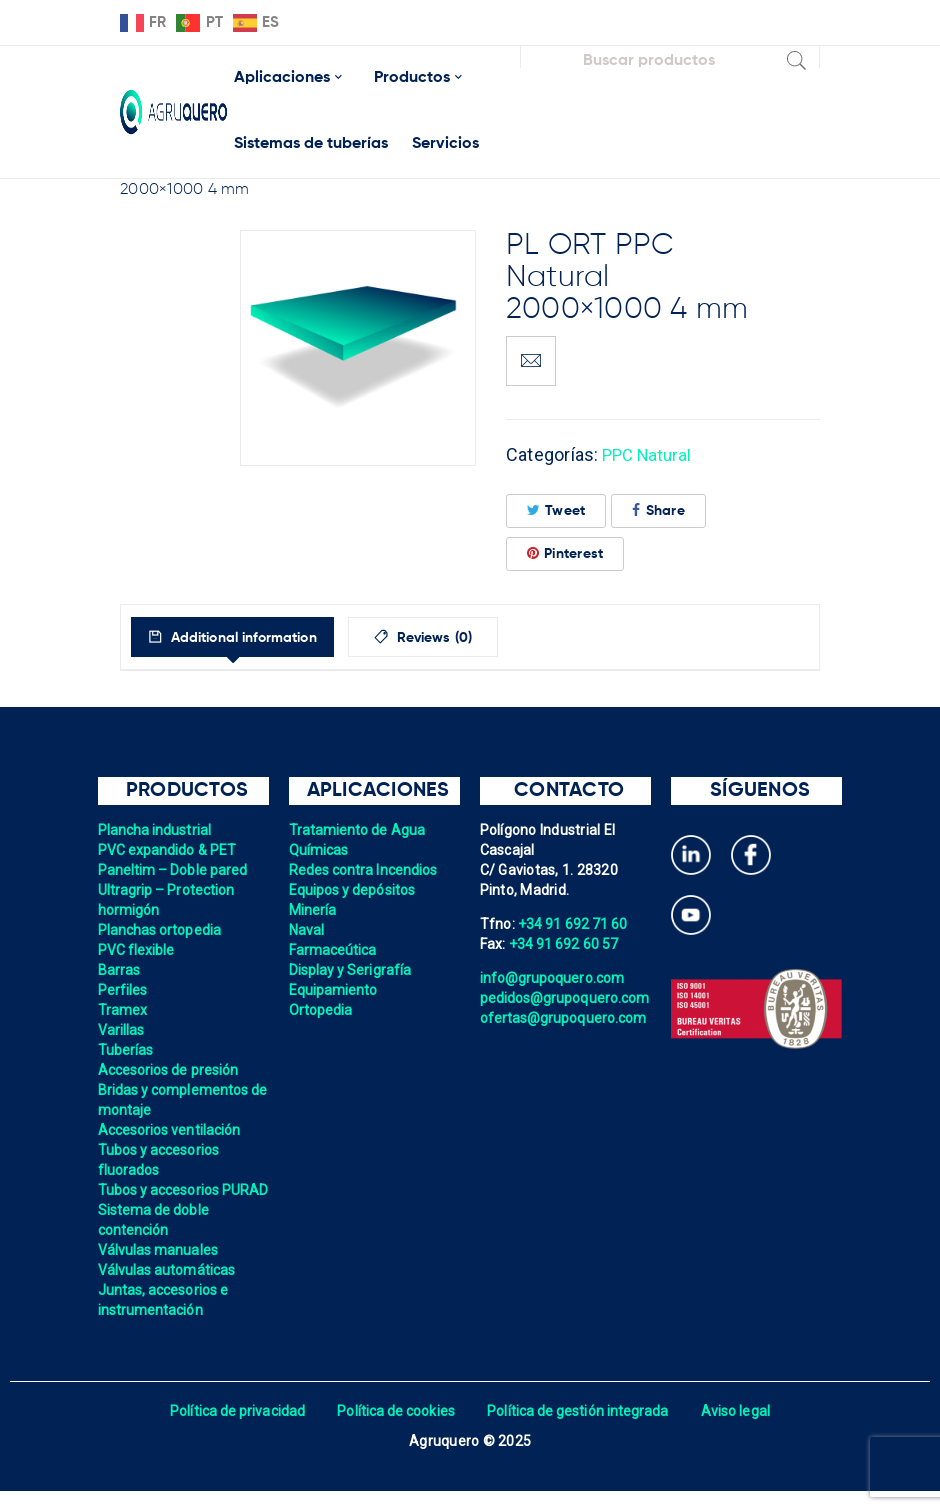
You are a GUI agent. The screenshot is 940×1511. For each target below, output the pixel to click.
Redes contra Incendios (365, 870)
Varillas (122, 1030)
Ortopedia (321, 1010)
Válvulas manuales (159, 1270)
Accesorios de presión (170, 1070)
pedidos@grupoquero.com (567, 998)
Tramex (123, 1010)
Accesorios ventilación (171, 1130)
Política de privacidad (232, 1431)
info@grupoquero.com (554, 978)
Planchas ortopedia (161, 930)
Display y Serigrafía (352, 970)
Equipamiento (334, 990)
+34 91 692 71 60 (574, 924)
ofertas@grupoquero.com (565, 1018)
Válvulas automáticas (168, 1290)
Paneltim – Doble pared (175, 870)
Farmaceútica (334, 950)
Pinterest (565, 553)
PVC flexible (137, 950)
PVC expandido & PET (169, 850)
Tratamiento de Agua (359, 830)
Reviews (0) (471, 638)
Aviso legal (741, 1431)
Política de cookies (394, 1431)
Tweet (556, 510)
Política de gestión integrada (580, 1431)
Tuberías (126, 1050)
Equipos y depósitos (354, 890)
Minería (313, 910)
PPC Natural (651, 454)
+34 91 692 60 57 (565, 944)
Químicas (319, 850)
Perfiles (123, 990)
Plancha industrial (156, 830)
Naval (307, 930)
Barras (120, 970)
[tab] (248, 637)
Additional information (258, 638)
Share (658, 510)
